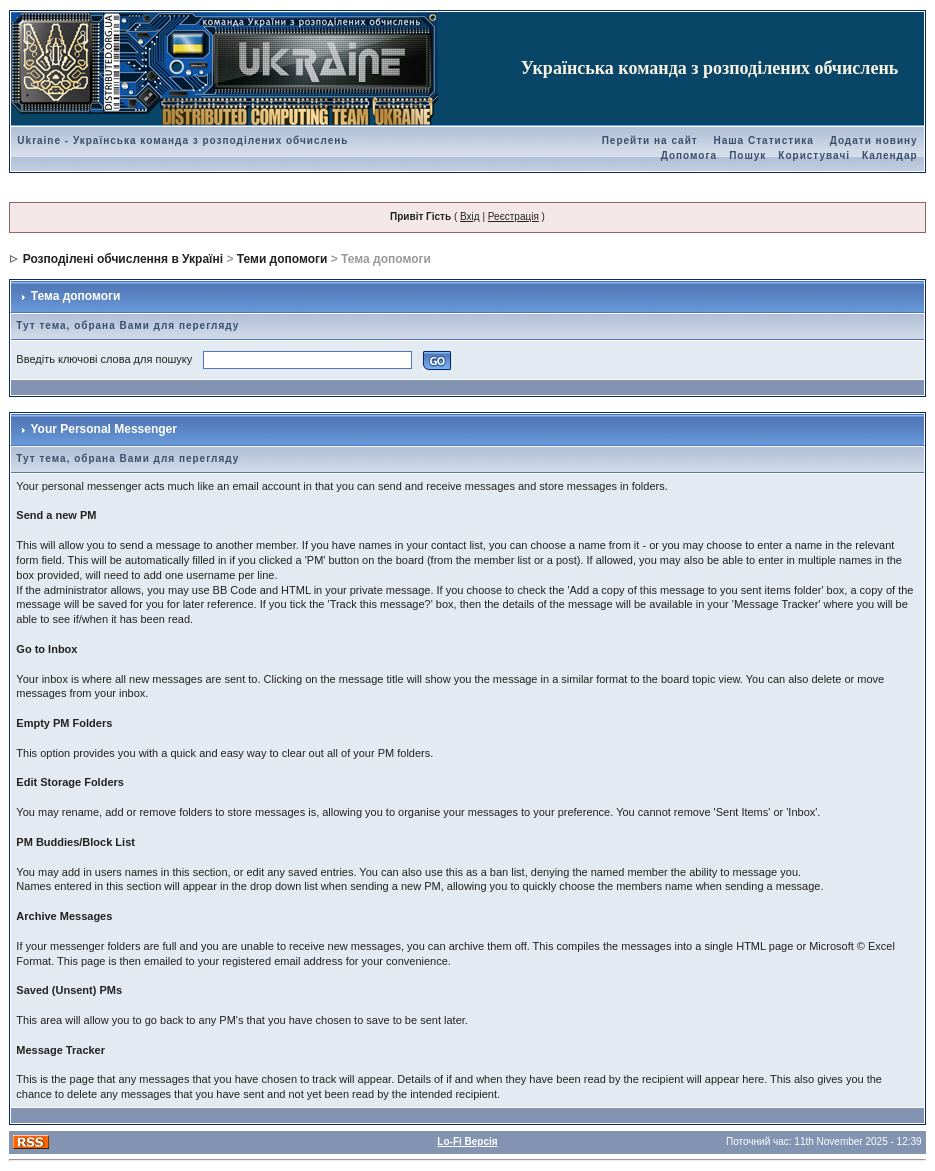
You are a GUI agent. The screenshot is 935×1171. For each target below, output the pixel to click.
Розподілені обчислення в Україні (123, 259)
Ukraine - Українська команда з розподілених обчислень (182, 140)
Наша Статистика (764, 140)
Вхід (470, 216)
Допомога (689, 155)
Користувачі (814, 155)
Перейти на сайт (650, 140)
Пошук (747, 155)
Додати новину (874, 140)
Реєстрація (513, 216)
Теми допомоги (282, 259)
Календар (890, 155)
